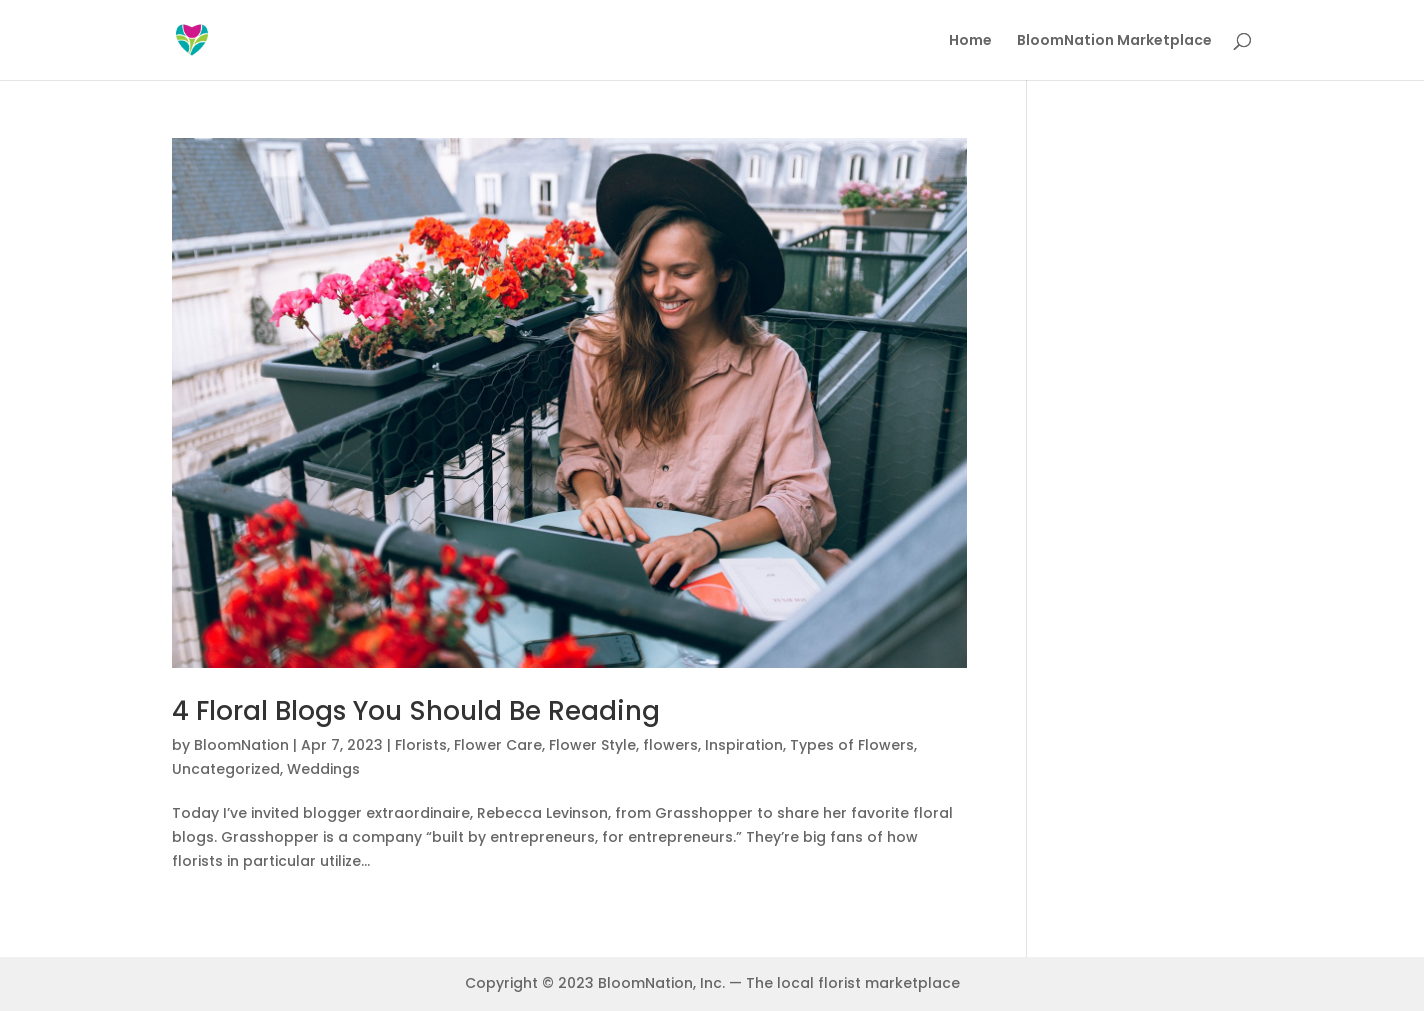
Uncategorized (226, 769)
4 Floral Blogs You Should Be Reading (416, 711)
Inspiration (744, 745)
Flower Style (592, 745)
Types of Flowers (852, 745)
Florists (421, 745)
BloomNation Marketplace (1114, 41)
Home (970, 41)
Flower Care (498, 745)
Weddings (323, 769)
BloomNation (241, 745)
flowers (670, 745)
